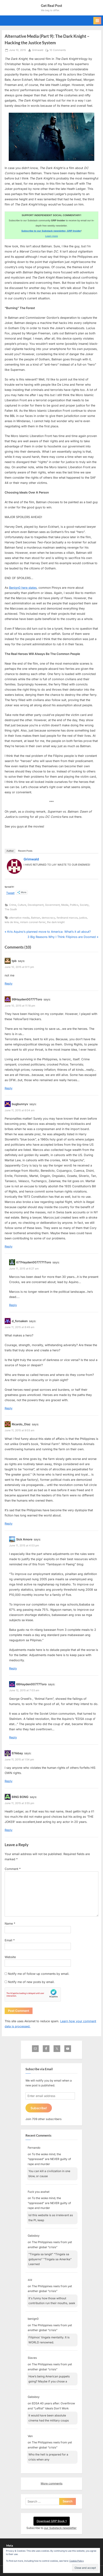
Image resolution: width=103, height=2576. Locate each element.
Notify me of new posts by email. (31, 1982)
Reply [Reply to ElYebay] (8, 1781)
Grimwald (37, 50)
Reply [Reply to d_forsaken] (8, 1408)
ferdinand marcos (67, 917)
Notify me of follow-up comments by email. (38, 1974)
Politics (74, 904)
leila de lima (12, 922)
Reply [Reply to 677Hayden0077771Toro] (13, 1305)
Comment (13, 1869)
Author (10, 850)
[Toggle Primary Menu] (97, 20)
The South (11, 909)
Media (64, 904)
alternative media (19, 917)
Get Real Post (51, 5)
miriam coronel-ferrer (33, 922)
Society (84, 904)
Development (36, 904)
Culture (22, 904)
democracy (48, 917)
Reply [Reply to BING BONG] (8, 1830)
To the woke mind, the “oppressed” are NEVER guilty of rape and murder (49, 2159)
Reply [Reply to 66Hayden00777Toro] (13, 1737)
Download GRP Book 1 (52, 2521)
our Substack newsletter (60, 2528)
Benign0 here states (23, 587)
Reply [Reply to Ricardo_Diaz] (8, 1523)
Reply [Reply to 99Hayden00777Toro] (8, 1088)
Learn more (51, 236)
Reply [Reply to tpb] (8, 983)
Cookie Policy (76, 2560)
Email (10, 1940)
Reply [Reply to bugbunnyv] (8, 1246)
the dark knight (56, 922)
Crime (12, 904)
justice (83, 917)
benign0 (33, 2319)
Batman (35, 917)
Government (52, 904)
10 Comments (57, 50)
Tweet (10, 892)
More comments (51, 2483)
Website (10, 1957)
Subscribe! (38, 2108)
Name (10, 1923)
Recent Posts (25, 850)
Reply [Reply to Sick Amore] (13, 1668)
